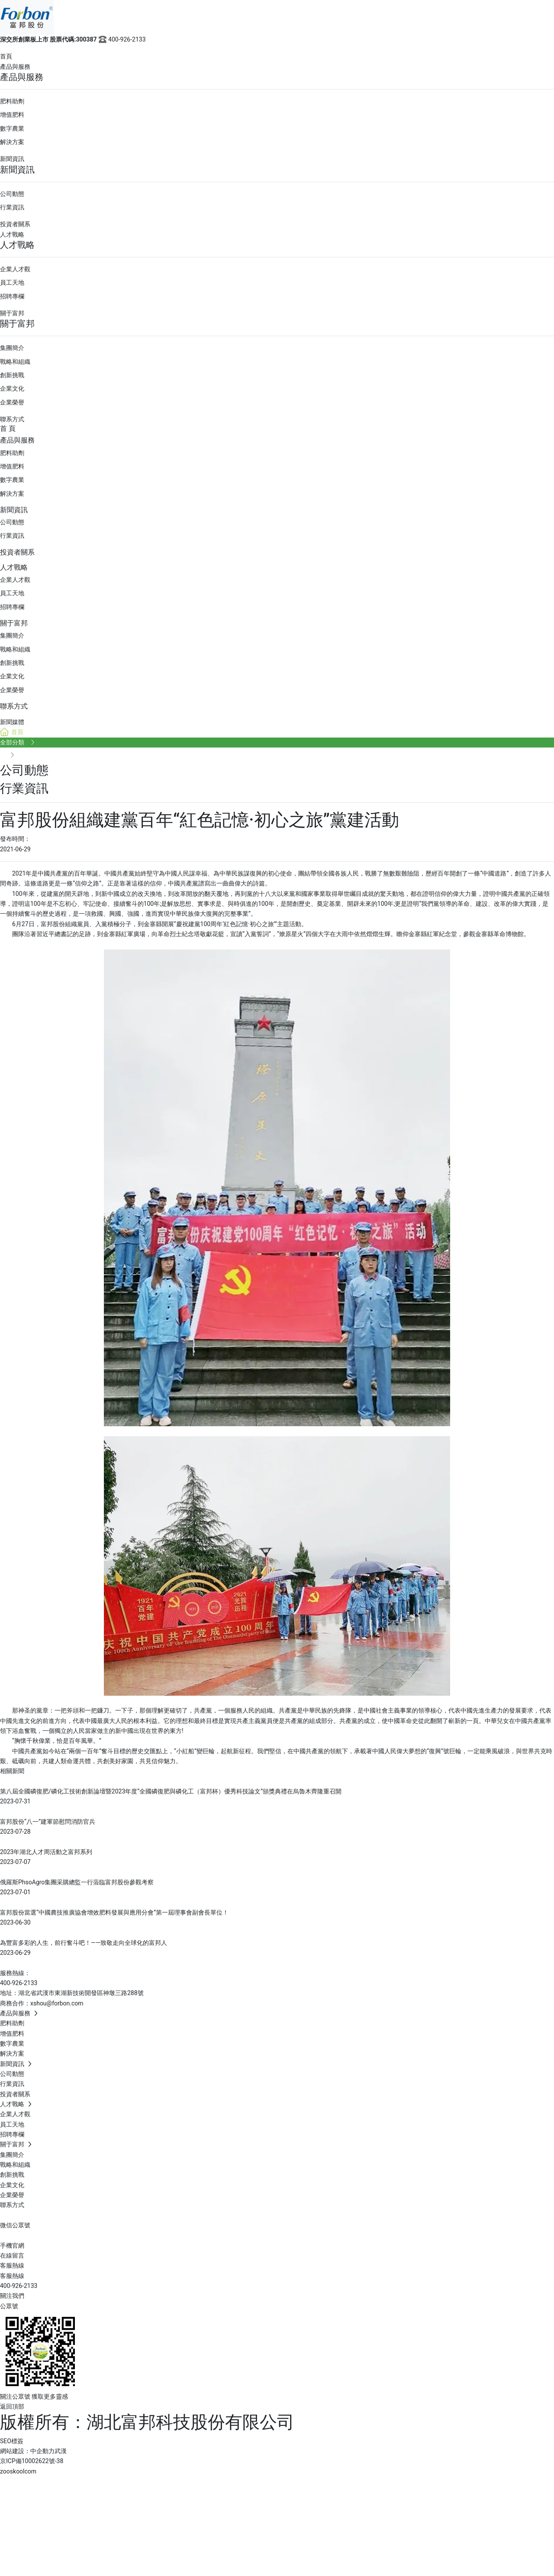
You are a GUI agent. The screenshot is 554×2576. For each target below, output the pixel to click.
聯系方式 (12, 419)
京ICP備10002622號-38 (31, 2460)
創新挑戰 (12, 375)
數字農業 (12, 128)
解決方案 (12, 141)
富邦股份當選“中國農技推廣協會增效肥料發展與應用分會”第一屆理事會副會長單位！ (114, 1912)
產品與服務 (15, 66)
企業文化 (12, 388)
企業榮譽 (12, 402)
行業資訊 (12, 207)
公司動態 (12, 193)
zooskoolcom (18, 2471)
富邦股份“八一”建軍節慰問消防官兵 (47, 1821)
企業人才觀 (15, 269)
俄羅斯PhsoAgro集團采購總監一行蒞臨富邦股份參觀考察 (77, 1882)
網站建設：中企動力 (27, 2451)
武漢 (61, 2451)
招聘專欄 (12, 296)
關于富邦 (12, 313)
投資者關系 (15, 224)
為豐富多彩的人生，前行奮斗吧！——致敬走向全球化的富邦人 (83, 1942)
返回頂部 (12, 2406)
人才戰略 (12, 234)
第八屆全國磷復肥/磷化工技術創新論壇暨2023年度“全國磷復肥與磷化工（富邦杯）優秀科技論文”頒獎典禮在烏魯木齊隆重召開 (170, 1791)
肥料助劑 (12, 101)
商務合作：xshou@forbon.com (42, 2003)
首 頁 (8, 428)
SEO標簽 (11, 2441)
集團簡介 (12, 347)
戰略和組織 (15, 361)
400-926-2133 (121, 39)
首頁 (6, 56)
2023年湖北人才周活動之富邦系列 (46, 1851)
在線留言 (12, 2255)
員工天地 (12, 282)
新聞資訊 (12, 158)
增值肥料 (12, 114)
